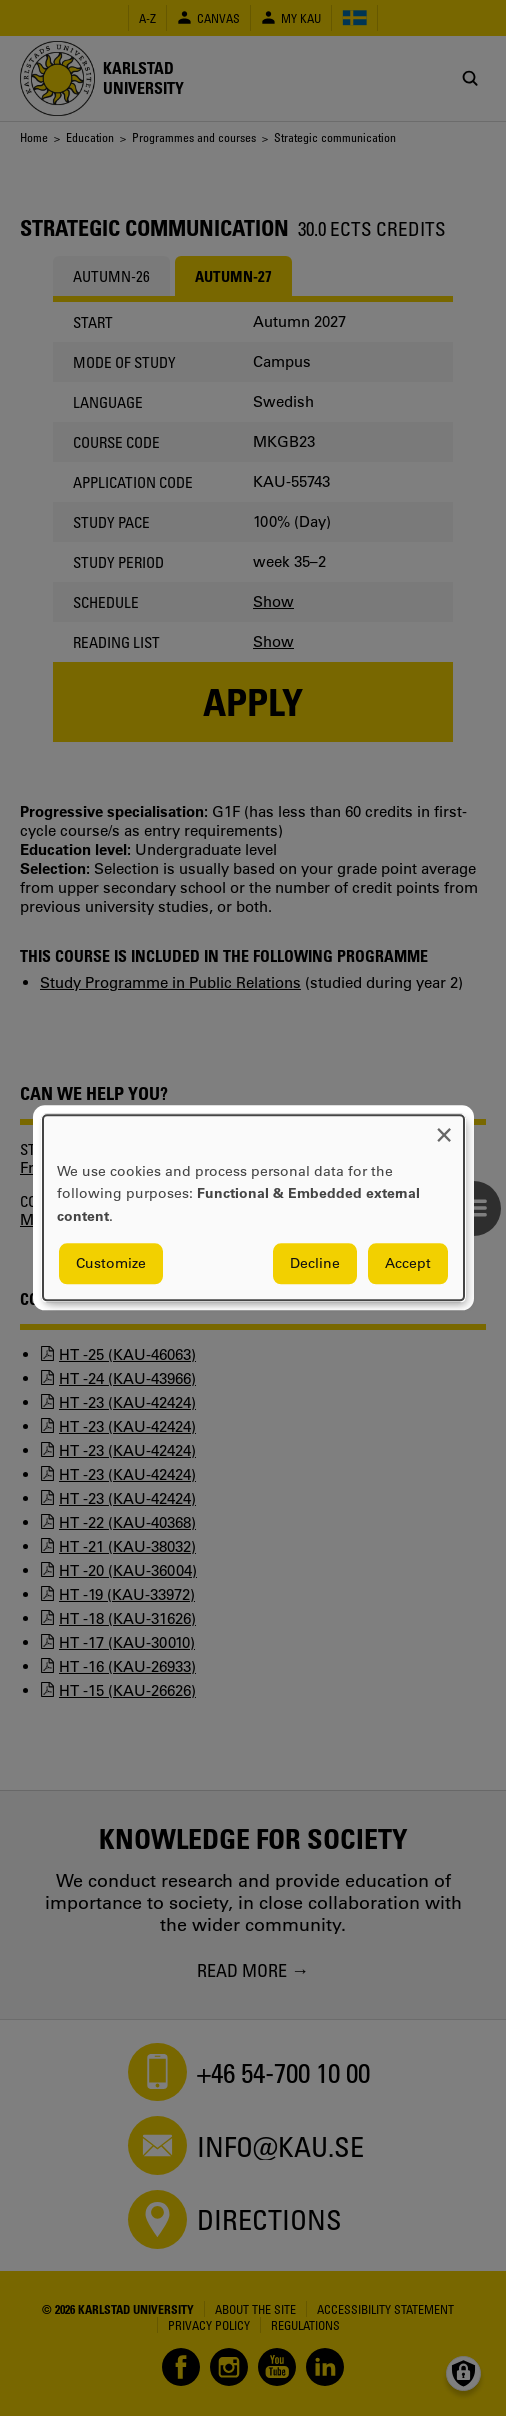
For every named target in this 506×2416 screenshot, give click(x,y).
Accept (408, 1264)
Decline (315, 1264)
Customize (111, 1264)
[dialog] (253, 1207)
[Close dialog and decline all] (444, 1127)
